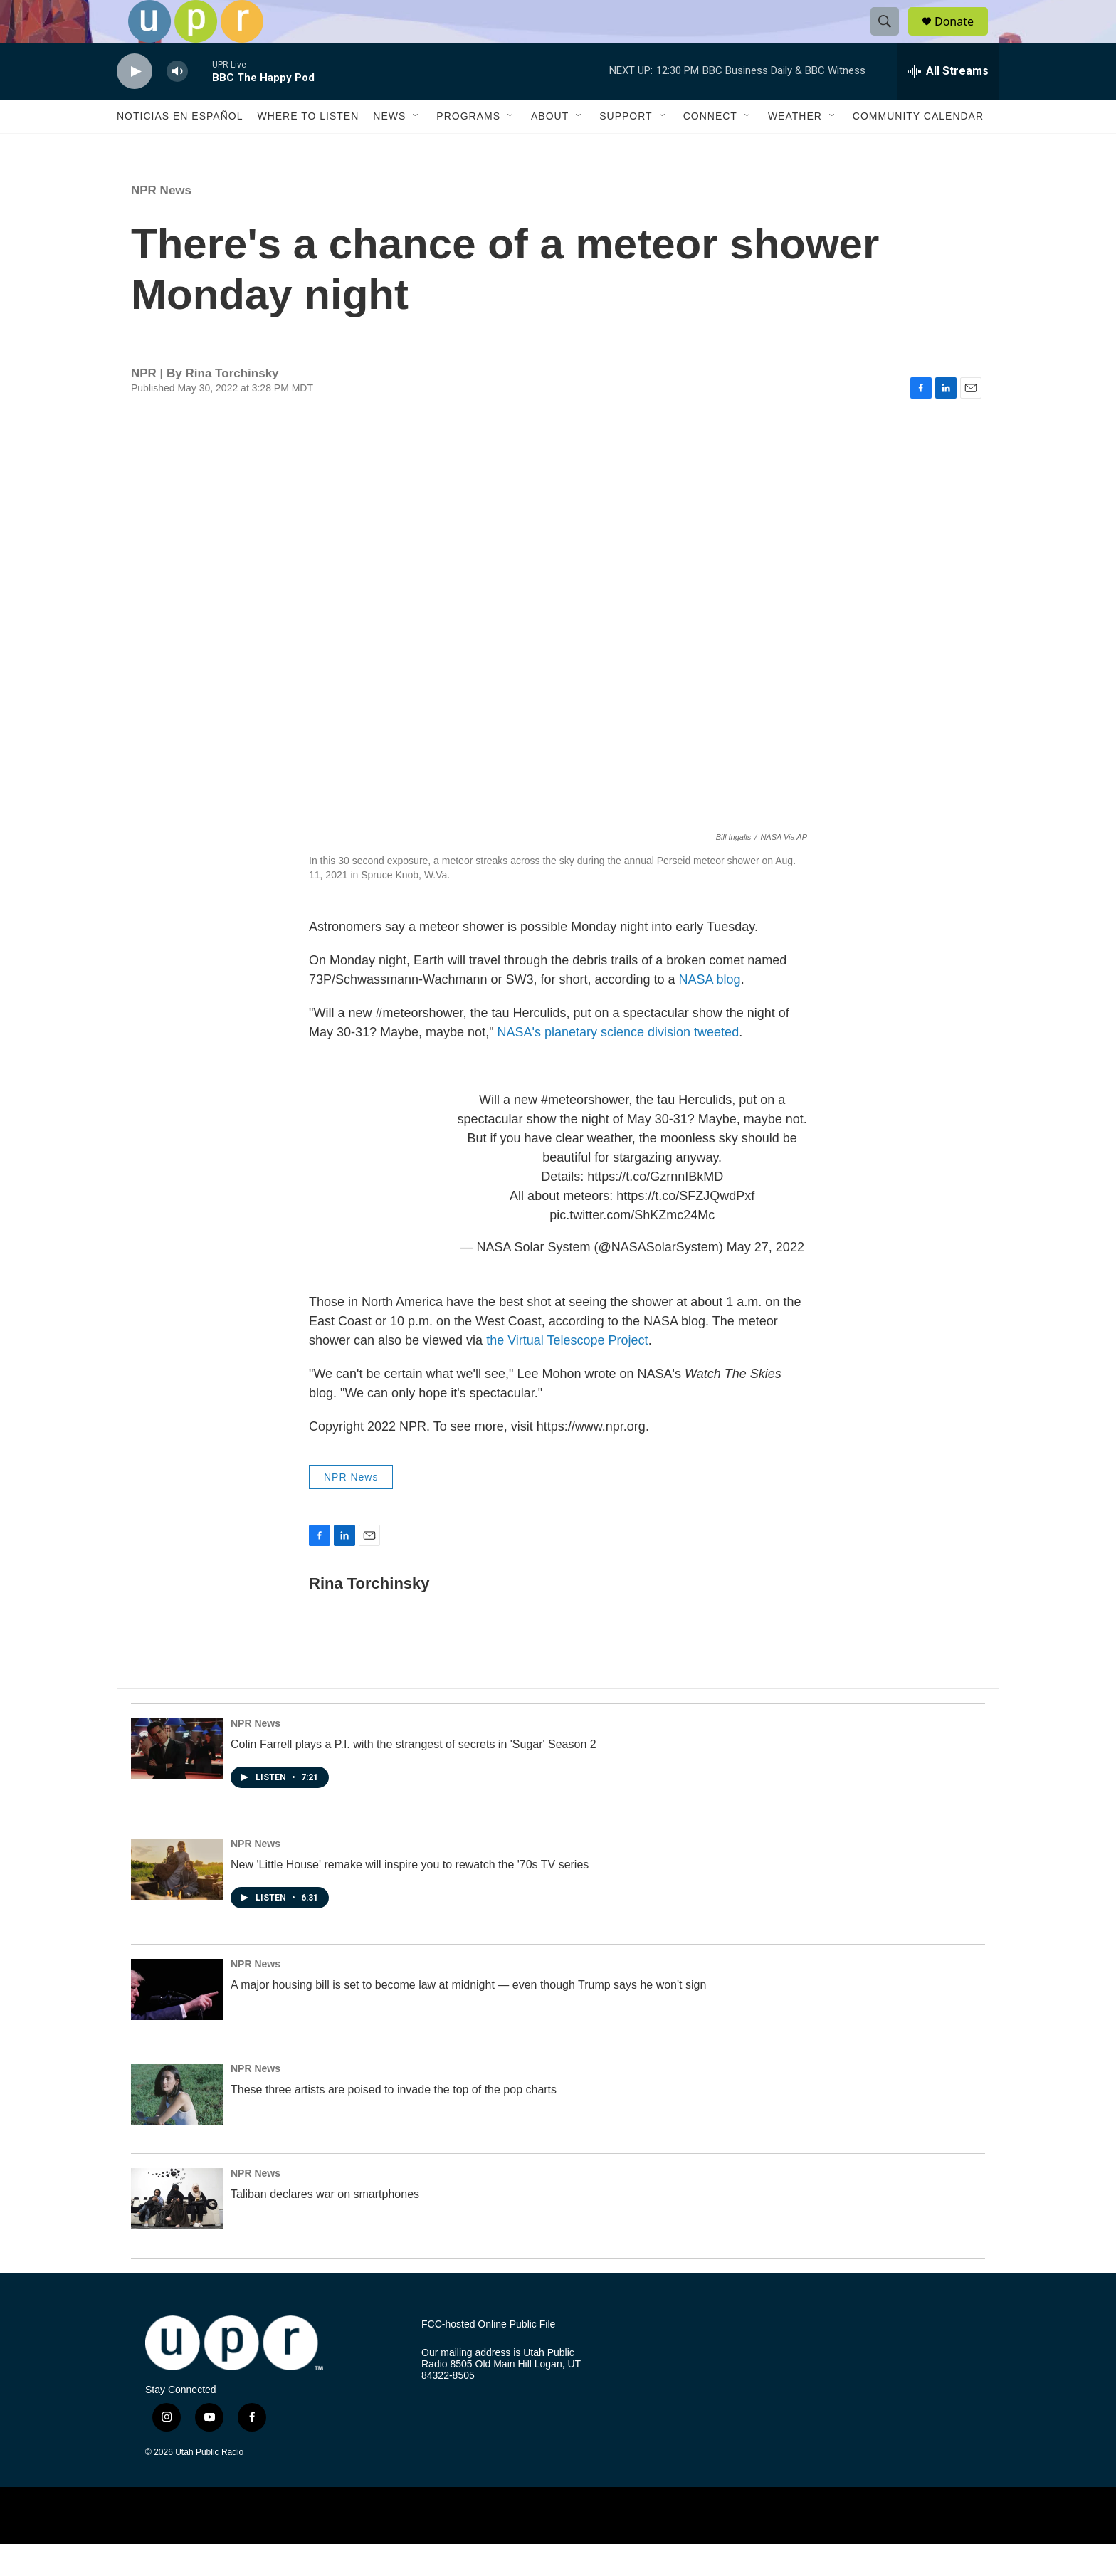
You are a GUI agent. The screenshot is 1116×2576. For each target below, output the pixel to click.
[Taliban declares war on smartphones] (177, 2230)
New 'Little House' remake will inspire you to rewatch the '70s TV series (410, 1897)
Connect (710, 148)
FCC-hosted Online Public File (488, 2356)
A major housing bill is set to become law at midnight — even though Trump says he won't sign (468, 2017)
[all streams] (948, 103)
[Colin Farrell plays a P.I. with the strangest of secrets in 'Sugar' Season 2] (177, 1781)
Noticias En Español (180, 148)
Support (625, 148)
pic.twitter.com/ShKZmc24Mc (632, 1247)
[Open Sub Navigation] (416, 148)
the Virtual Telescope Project (567, 1372)
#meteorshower (584, 1132)
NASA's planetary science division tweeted (618, 1064)
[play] (134, 103)
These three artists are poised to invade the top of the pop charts (394, 2121)
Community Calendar (918, 148)
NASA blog (710, 1011)
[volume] (177, 104)
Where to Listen (308, 148)
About (550, 148)
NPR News (161, 222)
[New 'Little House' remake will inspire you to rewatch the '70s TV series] (177, 1901)
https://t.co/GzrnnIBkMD (655, 1209)
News (389, 148)
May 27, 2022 (765, 1279)
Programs (468, 148)
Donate (963, 37)
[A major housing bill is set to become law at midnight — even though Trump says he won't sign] (177, 2021)
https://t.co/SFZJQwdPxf (685, 1228)
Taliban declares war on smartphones (325, 2226)
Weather (795, 148)
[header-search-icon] (891, 37)
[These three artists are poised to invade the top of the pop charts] (177, 2126)
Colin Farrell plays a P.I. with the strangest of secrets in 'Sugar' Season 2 (413, 1776)
